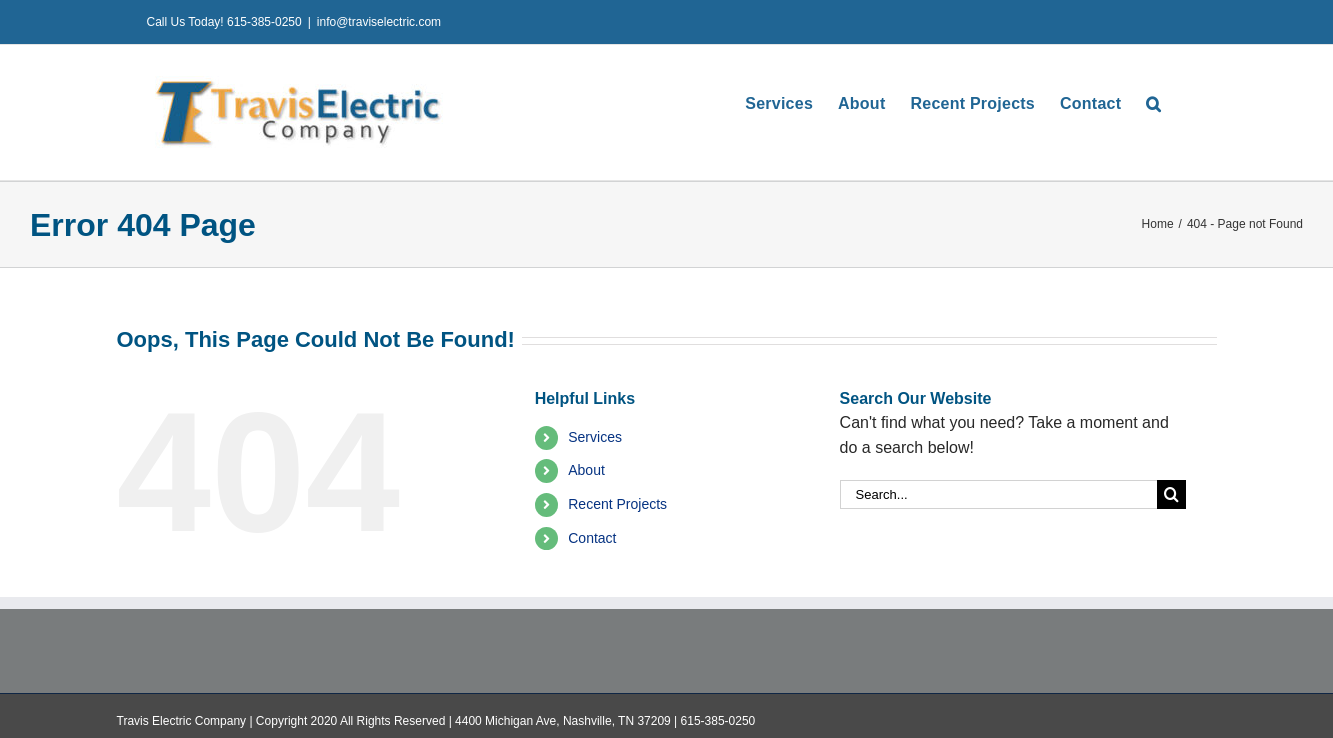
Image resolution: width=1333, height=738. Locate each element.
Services (595, 437)
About (586, 470)
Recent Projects (617, 504)
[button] (1153, 103)
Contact (592, 538)
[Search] (1171, 494)
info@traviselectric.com (379, 22)
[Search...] (999, 494)
